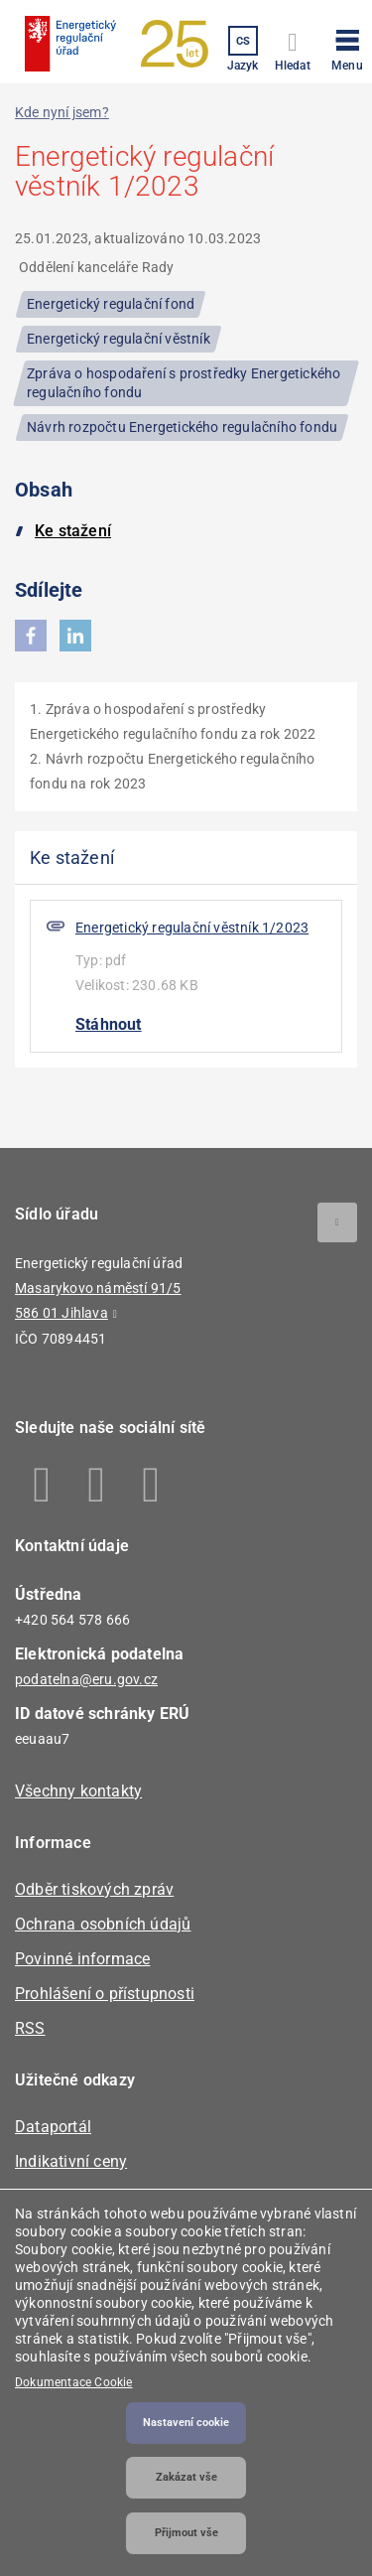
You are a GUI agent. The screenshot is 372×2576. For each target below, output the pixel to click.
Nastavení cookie (186, 2422)
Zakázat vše (186, 2477)
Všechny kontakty (78, 1791)
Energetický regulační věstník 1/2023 (192, 927)
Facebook (42, 1484)
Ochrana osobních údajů (102, 1924)
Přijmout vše (186, 2532)
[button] (347, 47)
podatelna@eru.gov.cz (86, 1679)
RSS (30, 2028)
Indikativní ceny (71, 2161)
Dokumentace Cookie (74, 2382)
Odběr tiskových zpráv (94, 1889)
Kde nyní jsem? (62, 112)
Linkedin (96, 1484)
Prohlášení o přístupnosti (104, 1993)
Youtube (151, 1484)
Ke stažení (73, 530)
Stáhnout (108, 1024)
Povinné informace (82, 1958)
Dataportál (53, 2126)
